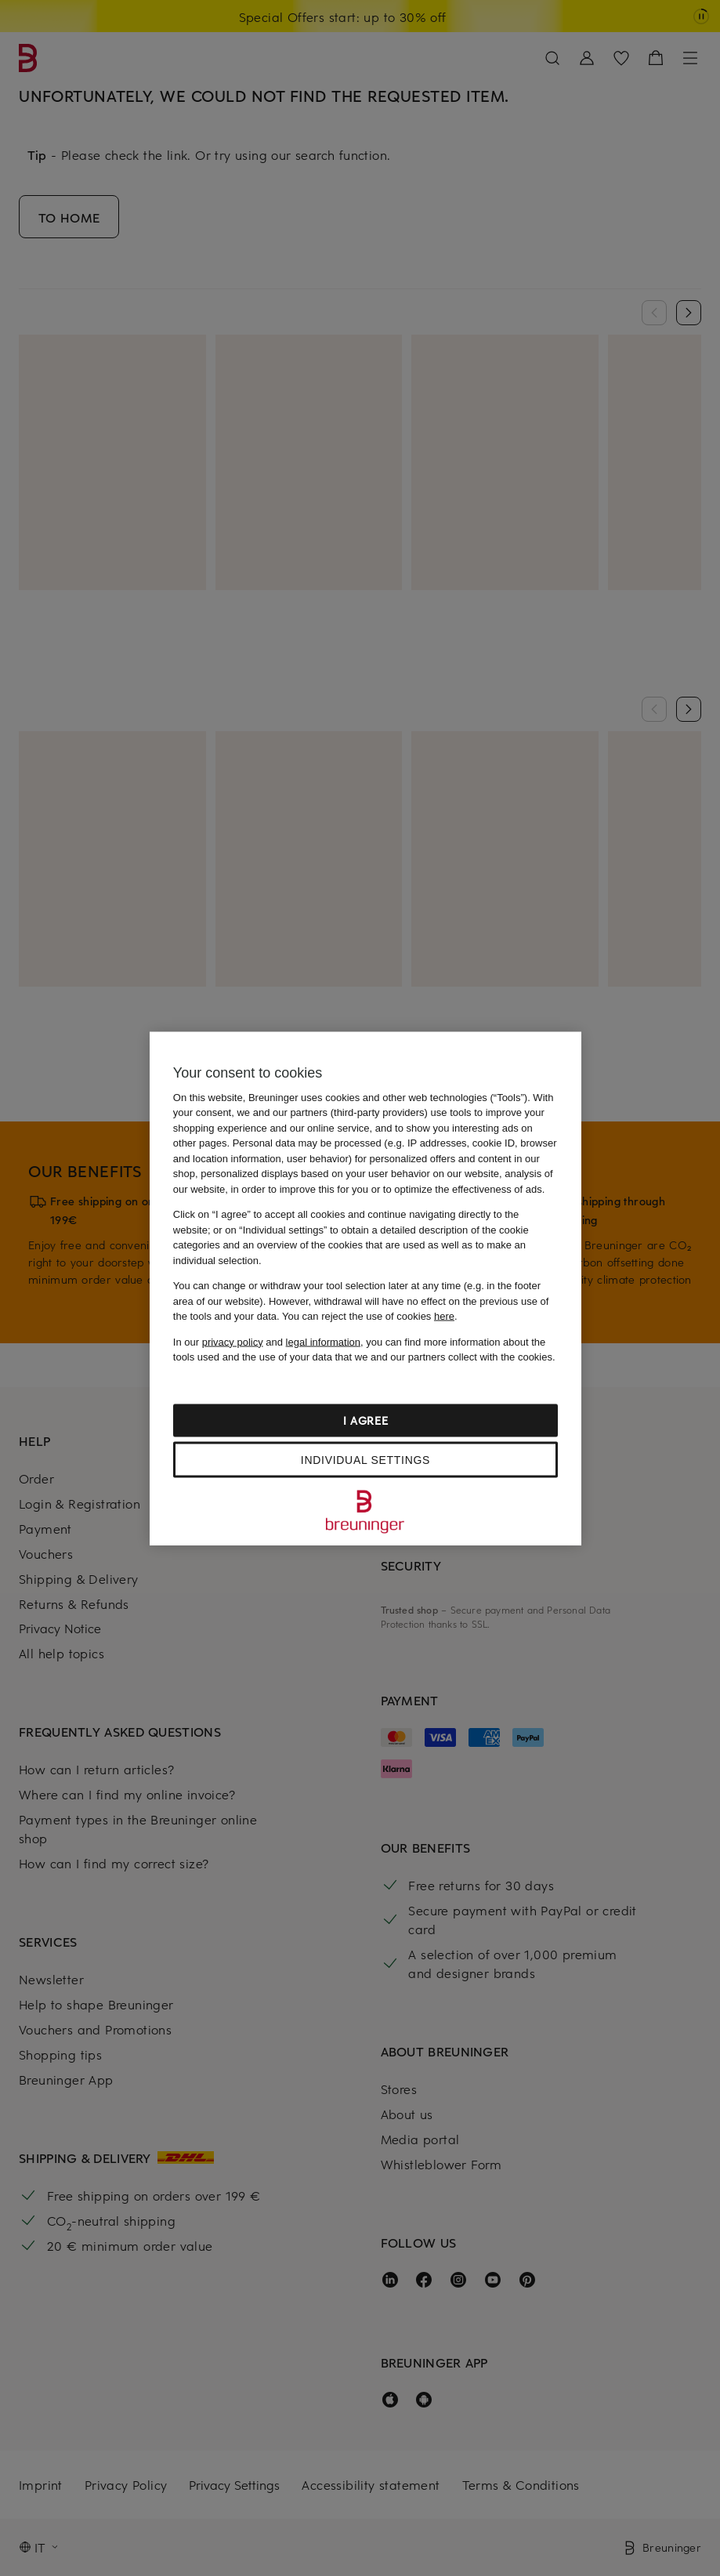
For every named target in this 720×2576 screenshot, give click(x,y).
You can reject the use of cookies (368, 1316)
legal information (323, 1341)
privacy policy (232, 1341)
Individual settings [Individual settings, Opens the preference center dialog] (365, 1459)
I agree (366, 1419)
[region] (365, 1288)
